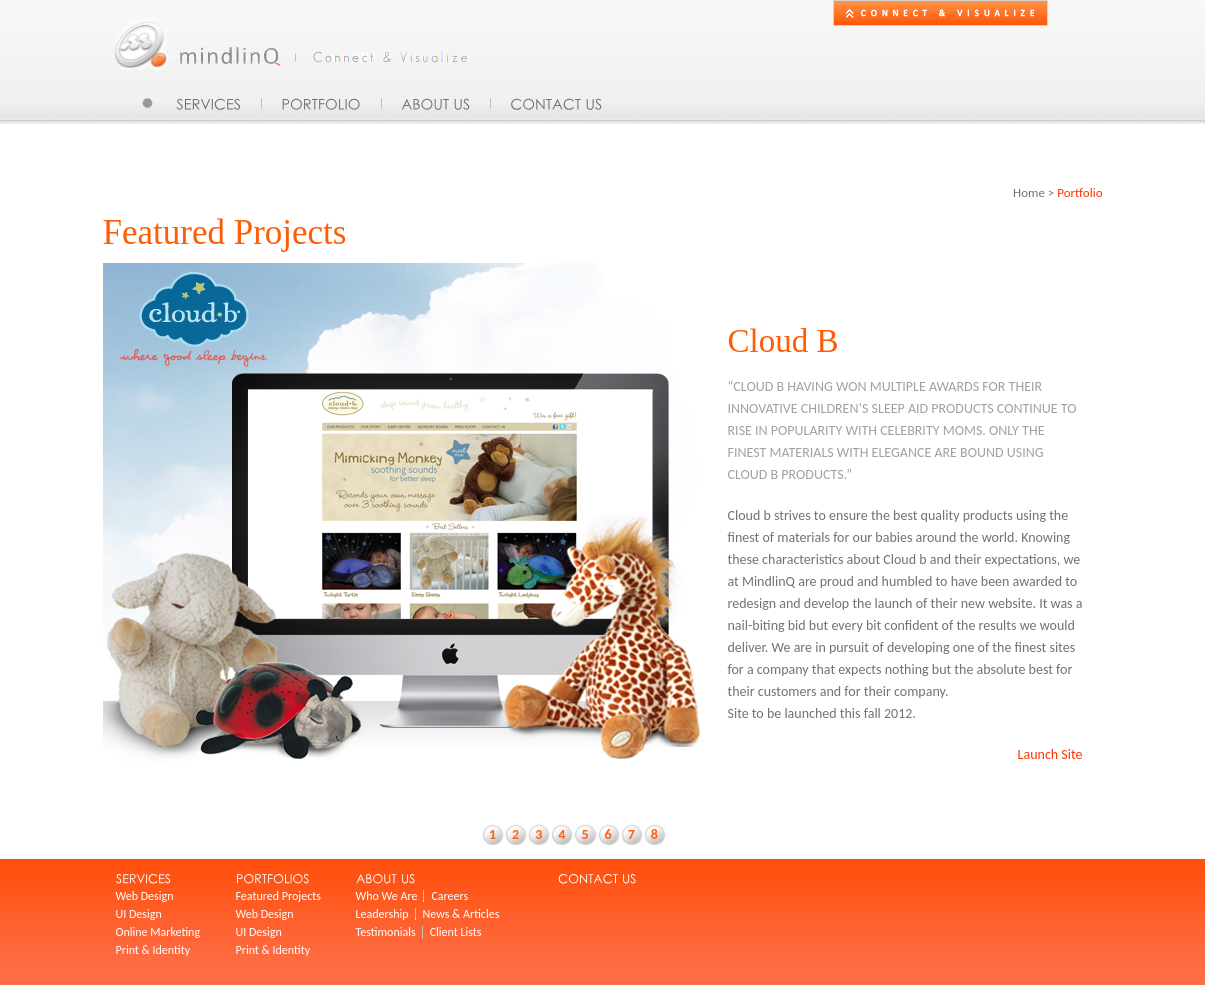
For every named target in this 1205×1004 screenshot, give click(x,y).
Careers (449, 896)
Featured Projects (278, 896)
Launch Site (1050, 754)
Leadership (382, 914)
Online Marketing (158, 932)
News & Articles (461, 914)
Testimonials (386, 932)
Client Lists (456, 932)
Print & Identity (153, 950)
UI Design (139, 914)
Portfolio (1079, 192)
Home (1029, 192)
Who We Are (387, 896)
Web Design (145, 896)
